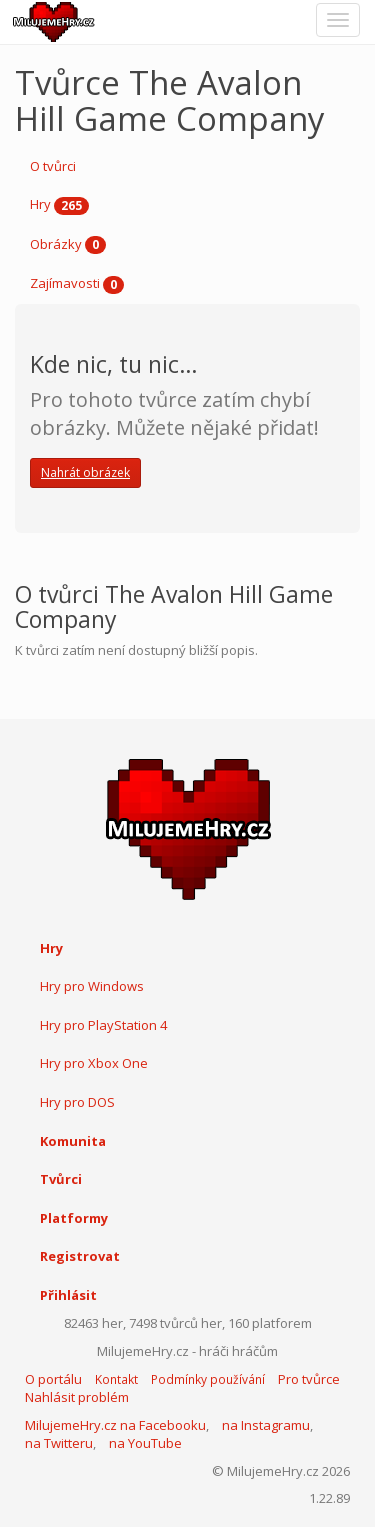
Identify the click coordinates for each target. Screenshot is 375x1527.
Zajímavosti (77, 284)
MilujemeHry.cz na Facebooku (115, 1425)
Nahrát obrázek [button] (85, 472)
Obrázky (68, 245)
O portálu (53, 1379)
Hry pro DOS (77, 1102)
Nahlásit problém (77, 1397)
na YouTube (145, 1443)
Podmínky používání (208, 1379)
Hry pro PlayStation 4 (103, 1025)
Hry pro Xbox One (94, 1063)
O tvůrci (53, 166)
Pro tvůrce (309, 1379)
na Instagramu (266, 1425)
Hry (59, 205)
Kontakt (116, 1379)
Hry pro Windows (92, 986)
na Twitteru (59, 1443)
